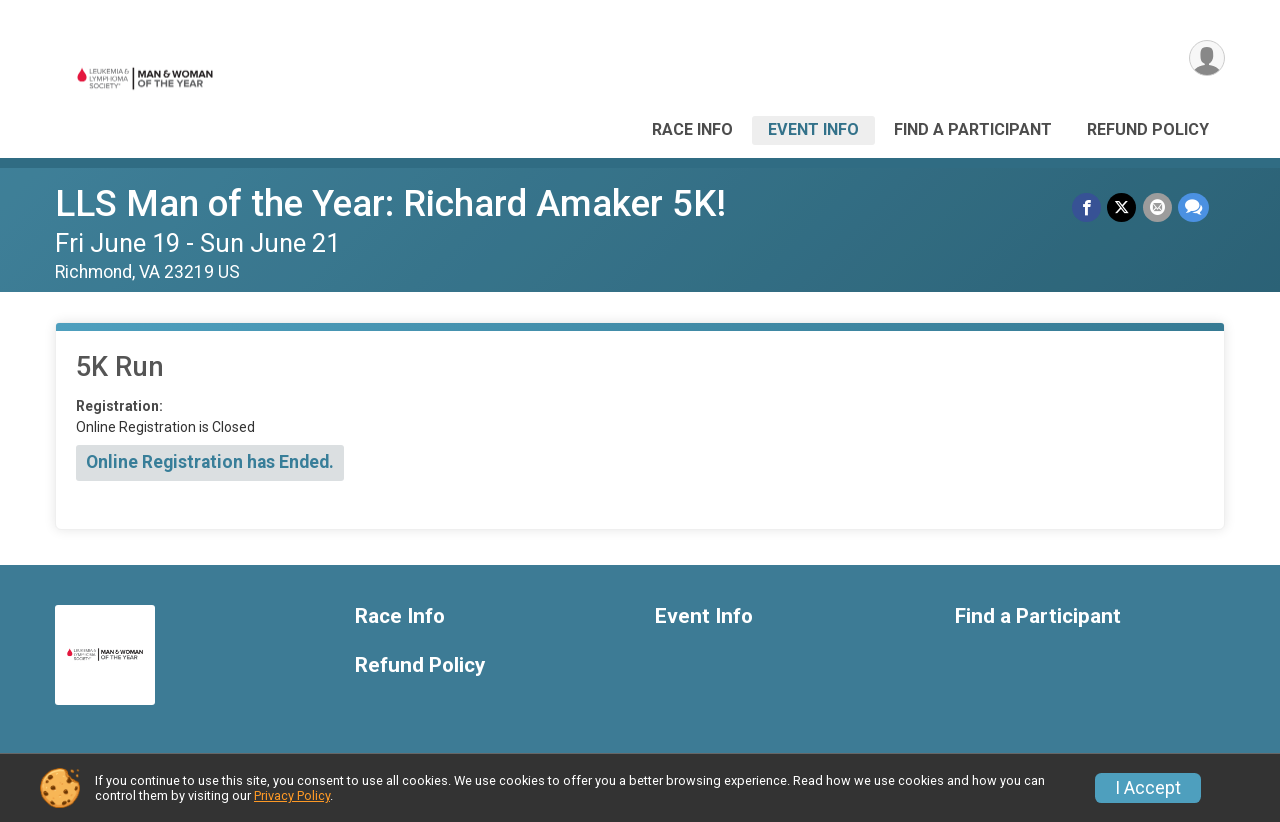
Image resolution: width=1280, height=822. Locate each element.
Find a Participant (973, 129)
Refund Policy (1148, 129)
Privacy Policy (292, 795)
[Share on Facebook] (1087, 207)
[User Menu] (1206, 58)
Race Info (692, 129)
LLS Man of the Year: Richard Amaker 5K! (390, 203)
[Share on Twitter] (1122, 207)
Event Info (813, 129)
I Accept (1148, 788)
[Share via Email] (1157, 207)
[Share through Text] (1193, 207)
